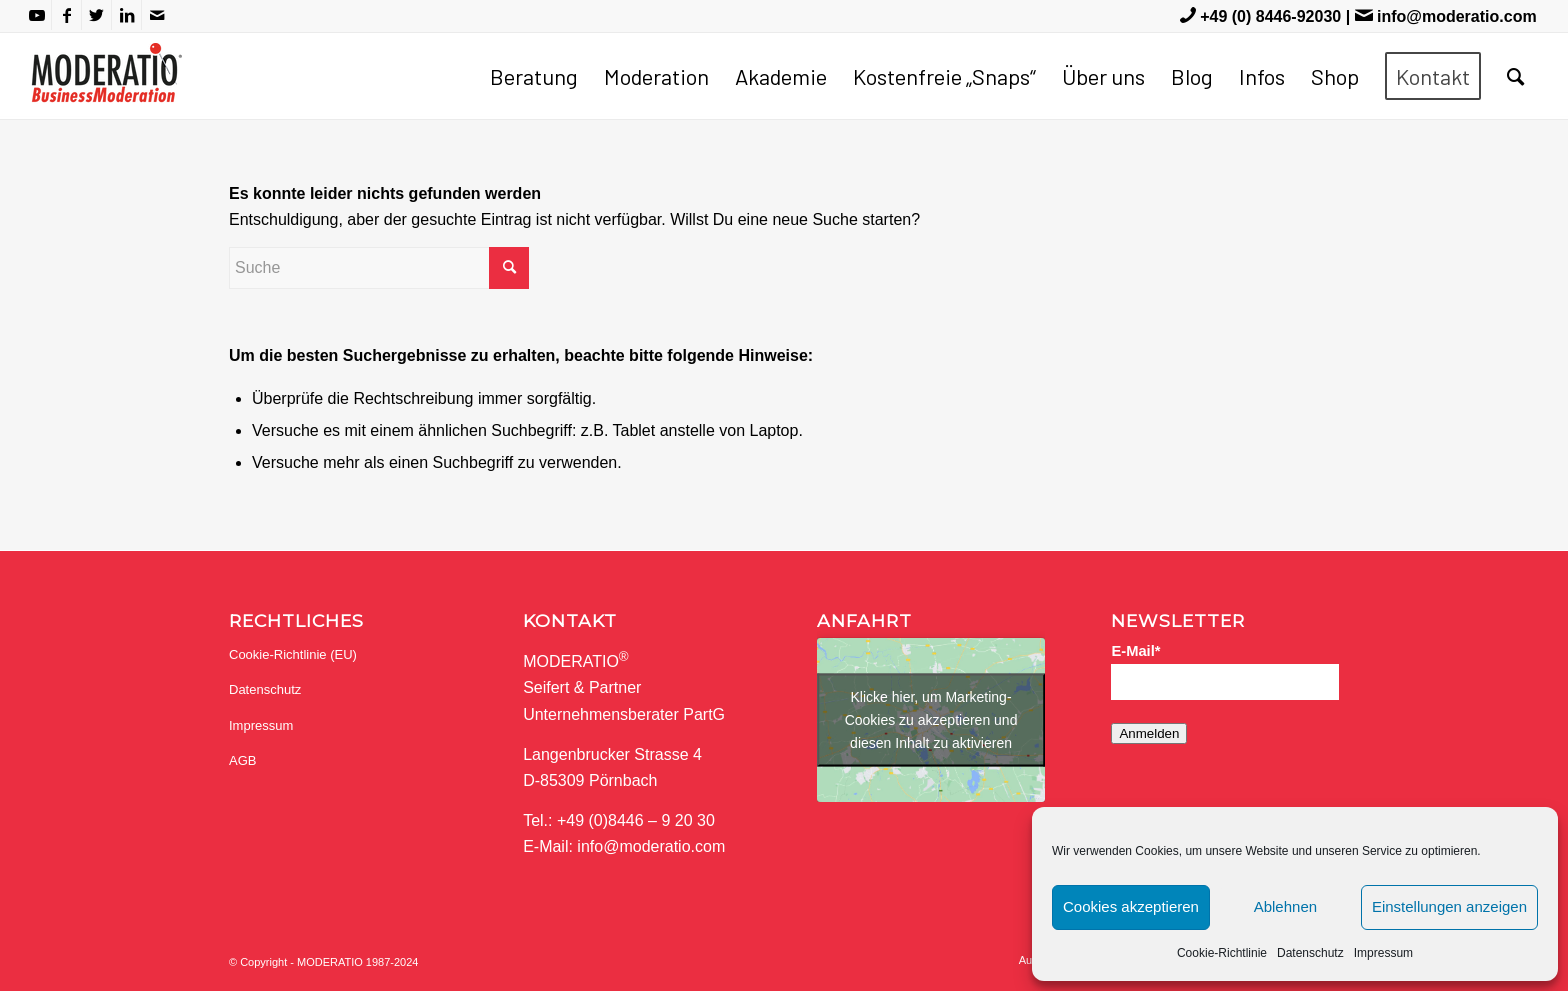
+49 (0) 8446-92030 (1270, 16)
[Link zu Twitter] (96, 15)
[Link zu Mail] (157, 15)
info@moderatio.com (1457, 16)
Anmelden (1149, 733)
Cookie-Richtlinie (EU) (293, 654)
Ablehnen (1285, 906)
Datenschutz (1310, 953)
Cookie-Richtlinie (1222, 953)
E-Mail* (1135, 651)
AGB (242, 760)
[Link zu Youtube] (36, 15)
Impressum (1383, 953)
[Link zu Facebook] (66, 15)
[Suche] (1515, 76)
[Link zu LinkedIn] (126, 15)
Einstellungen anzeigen (1449, 906)
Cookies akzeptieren (1131, 906)
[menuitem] (534, 76)
